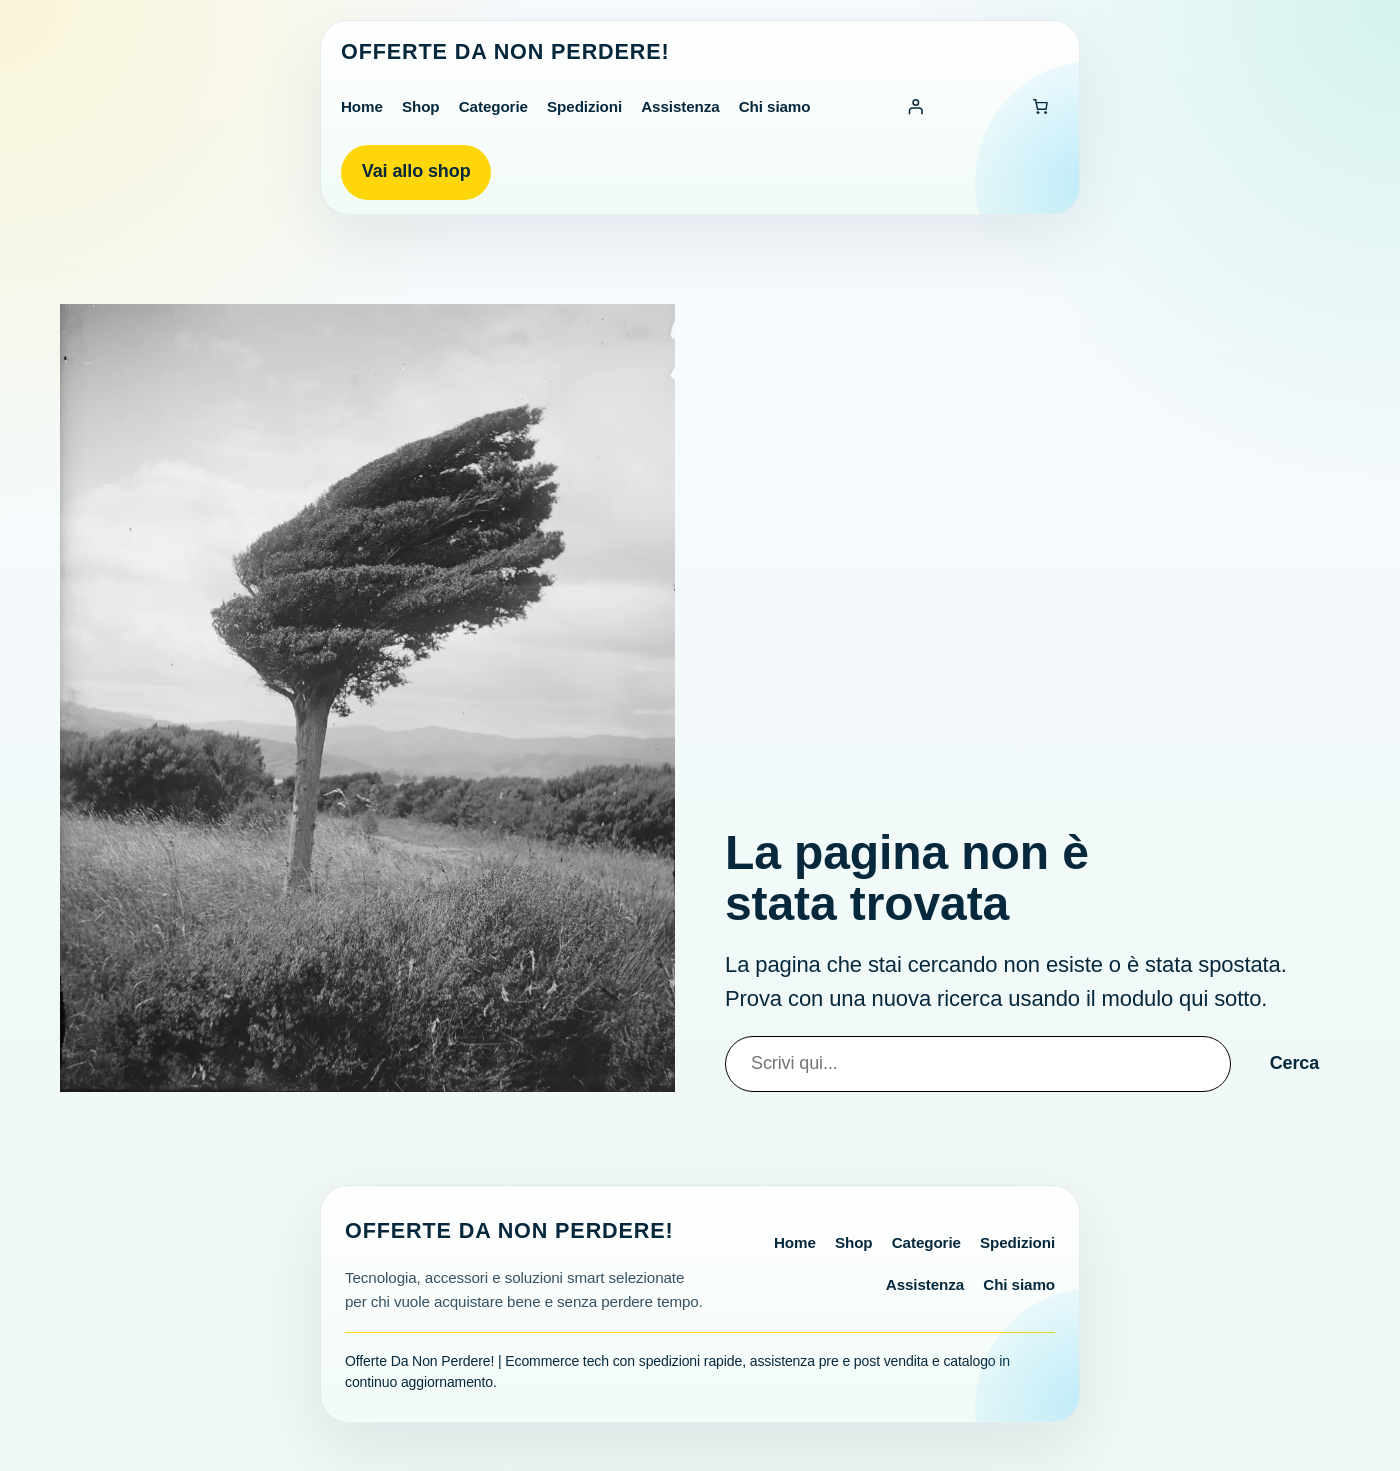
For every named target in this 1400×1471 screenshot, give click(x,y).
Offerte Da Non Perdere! (505, 51)
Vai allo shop (416, 171)
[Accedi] (916, 107)
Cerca (1295, 1063)
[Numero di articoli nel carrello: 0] (1040, 107)
